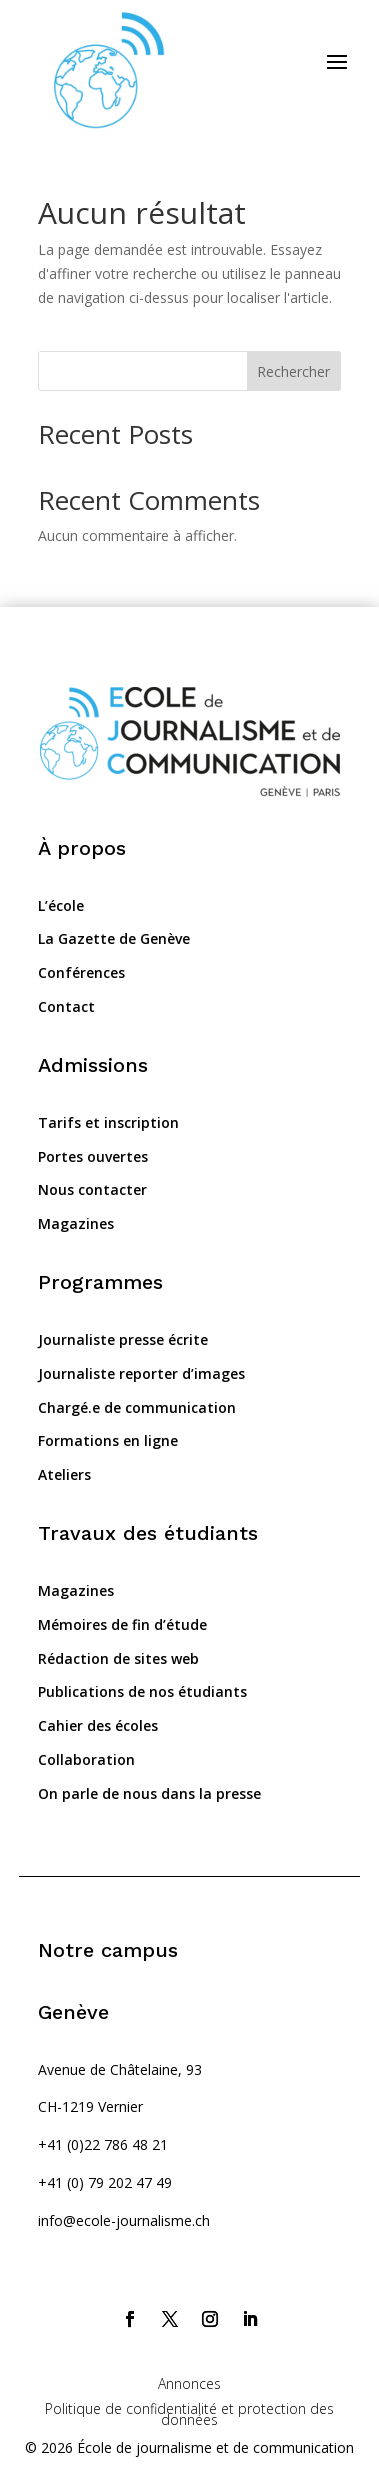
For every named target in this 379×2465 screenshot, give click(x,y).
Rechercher (293, 371)
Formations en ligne (108, 1440)
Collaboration (86, 1759)
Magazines (76, 1223)
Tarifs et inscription (108, 1122)
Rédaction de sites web (118, 1658)
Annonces (189, 2383)
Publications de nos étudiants (142, 1691)
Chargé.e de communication (137, 1407)
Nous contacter (92, 1189)
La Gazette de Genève (114, 938)
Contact (66, 1006)
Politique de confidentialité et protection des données (189, 2414)
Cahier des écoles (98, 1725)
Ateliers (64, 1474)
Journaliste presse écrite (123, 1339)
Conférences (81, 972)
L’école (61, 905)
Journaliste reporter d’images (141, 1373)
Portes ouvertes (93, 1156)
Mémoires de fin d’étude (122, 1624)
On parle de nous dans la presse (149, 1793)
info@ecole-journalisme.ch (124, 2220)
